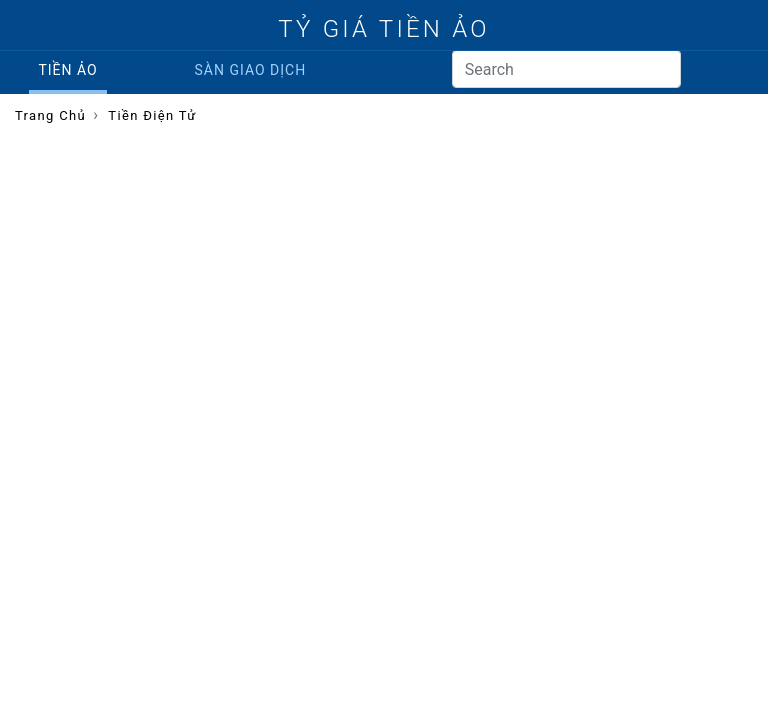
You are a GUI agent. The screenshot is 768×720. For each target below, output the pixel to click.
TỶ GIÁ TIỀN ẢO (383, 29)
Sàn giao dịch (251, 70)
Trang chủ (50, 115)
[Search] (566, 69)
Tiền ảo (67, 70)
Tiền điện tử (152, 115)
